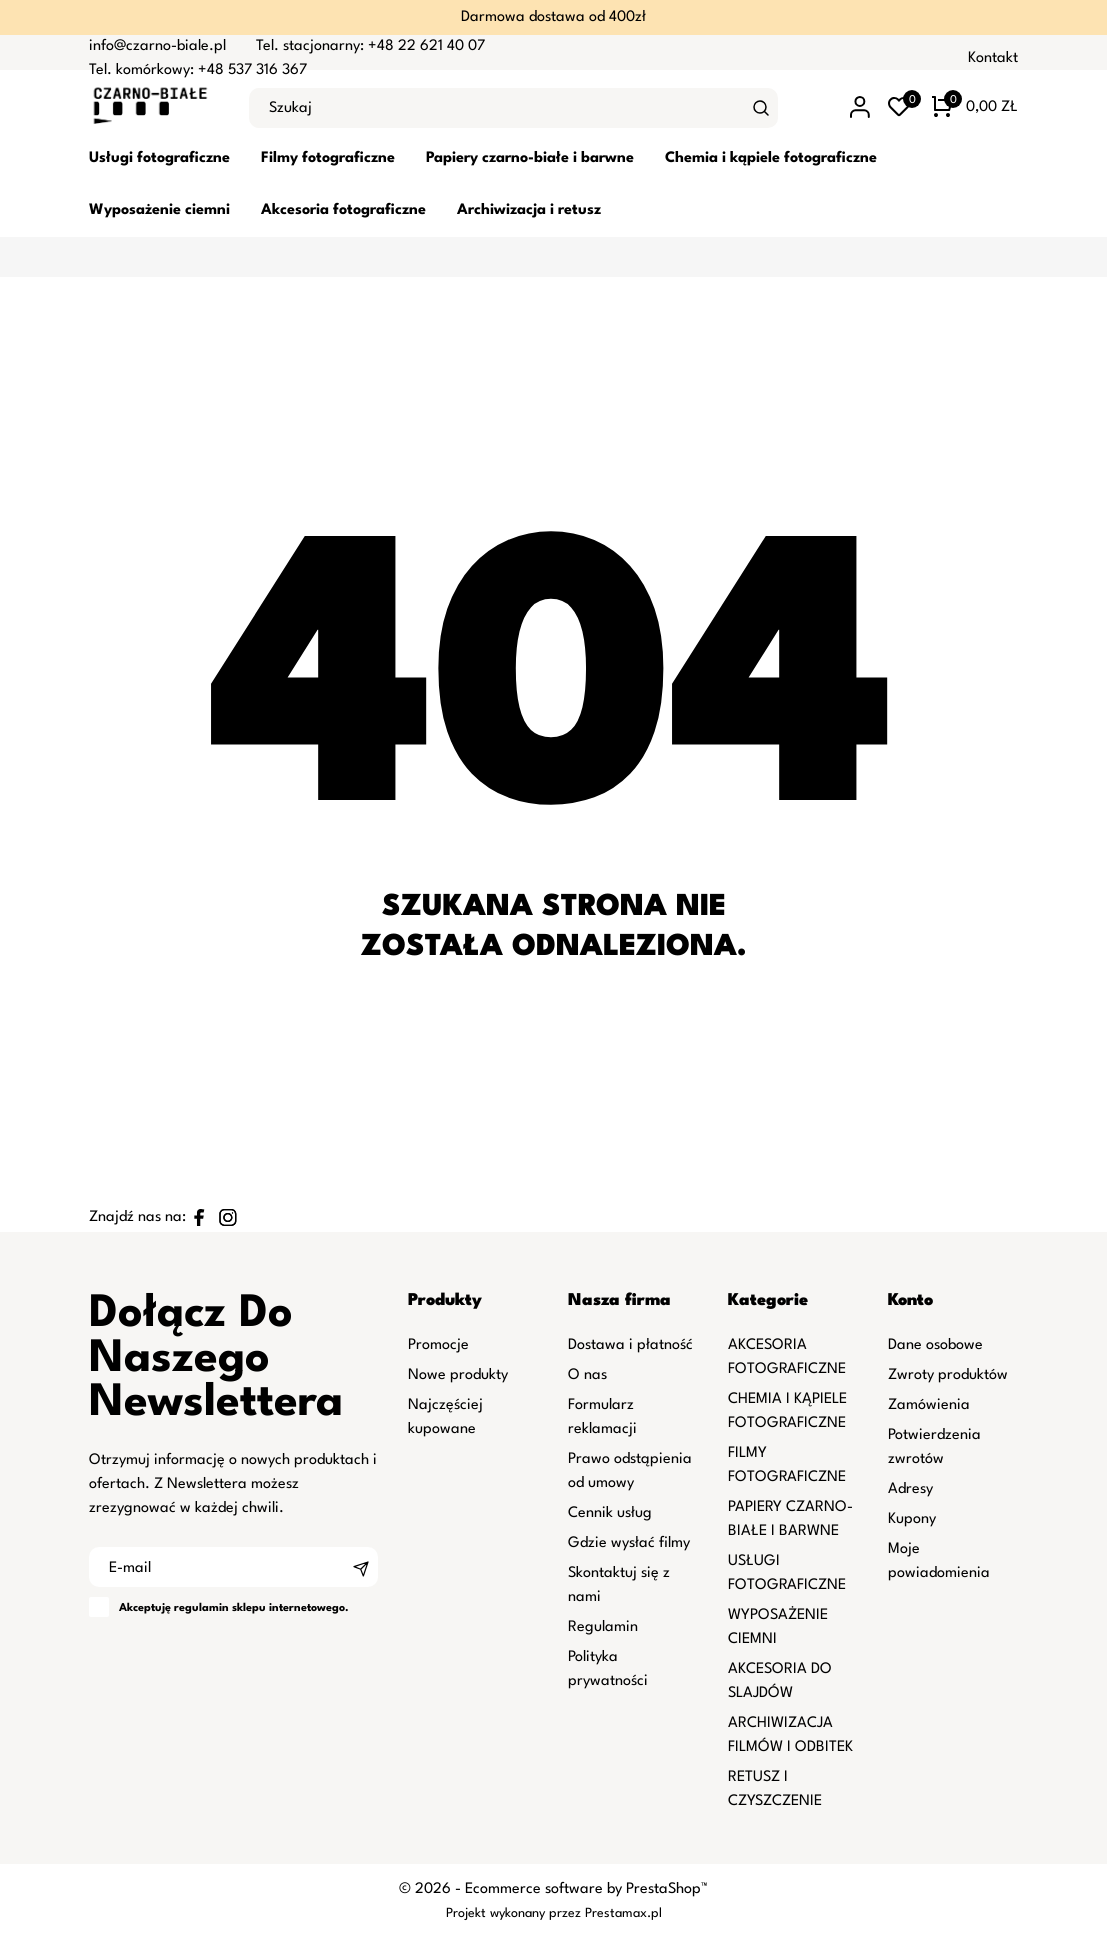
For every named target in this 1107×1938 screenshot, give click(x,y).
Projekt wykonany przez (515, 1913)
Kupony (912, 1519)
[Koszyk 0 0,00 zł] (975, 108)
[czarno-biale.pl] (154, 108)
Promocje (438, 1345)
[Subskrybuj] (361, 1567)
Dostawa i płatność (630, 1345)
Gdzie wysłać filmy (629, 1543)
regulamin (201, 1608)
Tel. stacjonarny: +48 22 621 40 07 (370, 46)
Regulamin (603, 1627)
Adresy (910, 1489)
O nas (587, 1375)
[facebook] (200, 1217)
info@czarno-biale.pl (157, 46)
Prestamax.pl (623, 1913)
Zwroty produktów (948, 1375)
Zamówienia (929, 1405)
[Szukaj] (760, 108)
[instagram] (228, 1217)
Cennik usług (610, 1513)
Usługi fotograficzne (159, 158)
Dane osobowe (935, 1345)
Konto (910, 1300)
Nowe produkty (458, 1375)
